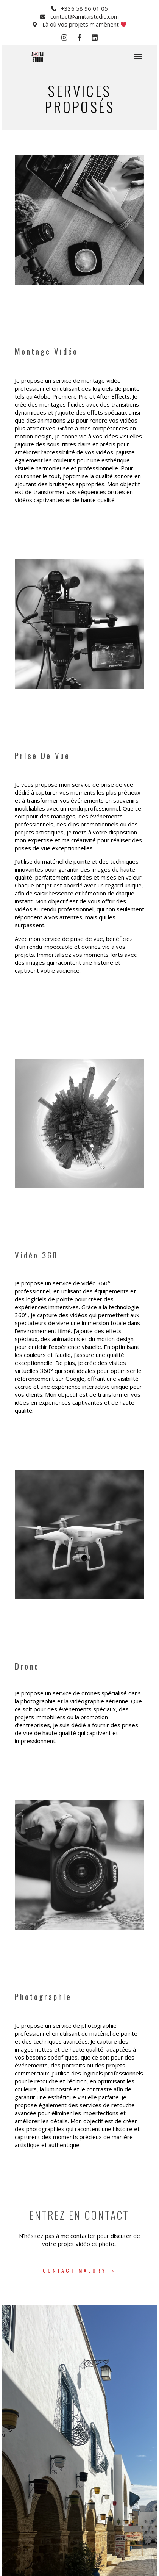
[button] (138, 56)
